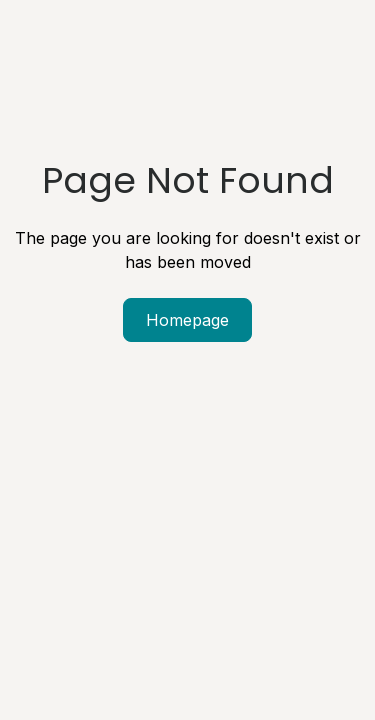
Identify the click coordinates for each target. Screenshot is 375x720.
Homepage (187, 320)
